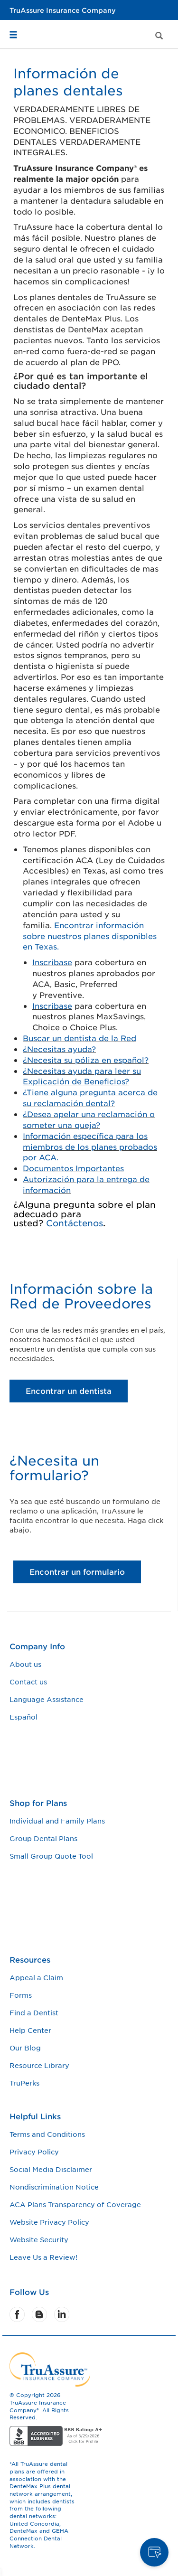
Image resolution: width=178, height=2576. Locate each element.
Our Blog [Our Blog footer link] (25, 2047)
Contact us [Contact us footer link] (28, 1681)
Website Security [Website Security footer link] (38, 2239)
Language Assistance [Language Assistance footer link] (46, 1699)
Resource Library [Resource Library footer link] (39, 2065)
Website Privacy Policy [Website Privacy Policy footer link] (49, 2222)
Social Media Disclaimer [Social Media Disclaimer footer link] (50, 2169)
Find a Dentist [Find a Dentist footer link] (33, 2012)
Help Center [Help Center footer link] (30, 2030)
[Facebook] (17, 2314)
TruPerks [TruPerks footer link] (24, 2082)
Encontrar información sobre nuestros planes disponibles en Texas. (90, 935)
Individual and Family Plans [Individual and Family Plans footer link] (57, 1820)
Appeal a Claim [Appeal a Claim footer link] (36, 1977)
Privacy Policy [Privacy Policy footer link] (34, 2151)
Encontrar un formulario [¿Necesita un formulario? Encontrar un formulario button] (77, 1571)
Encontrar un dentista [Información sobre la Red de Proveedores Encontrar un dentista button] (69, 1390)
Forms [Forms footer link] (20, 1995)
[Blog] (40, 2314)
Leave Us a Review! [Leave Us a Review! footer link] (43, 2257)
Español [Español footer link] (23, 1716)
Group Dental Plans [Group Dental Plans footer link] (43, 1838)
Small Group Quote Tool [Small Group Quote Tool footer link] (51, 1856)
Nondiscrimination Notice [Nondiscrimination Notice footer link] (54, 2186)
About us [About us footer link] (25, 1664)
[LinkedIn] (62, 2314)
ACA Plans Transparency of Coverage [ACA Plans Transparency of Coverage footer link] (75, 2204)
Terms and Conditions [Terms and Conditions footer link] (47, 2134)
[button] (16, 22)
